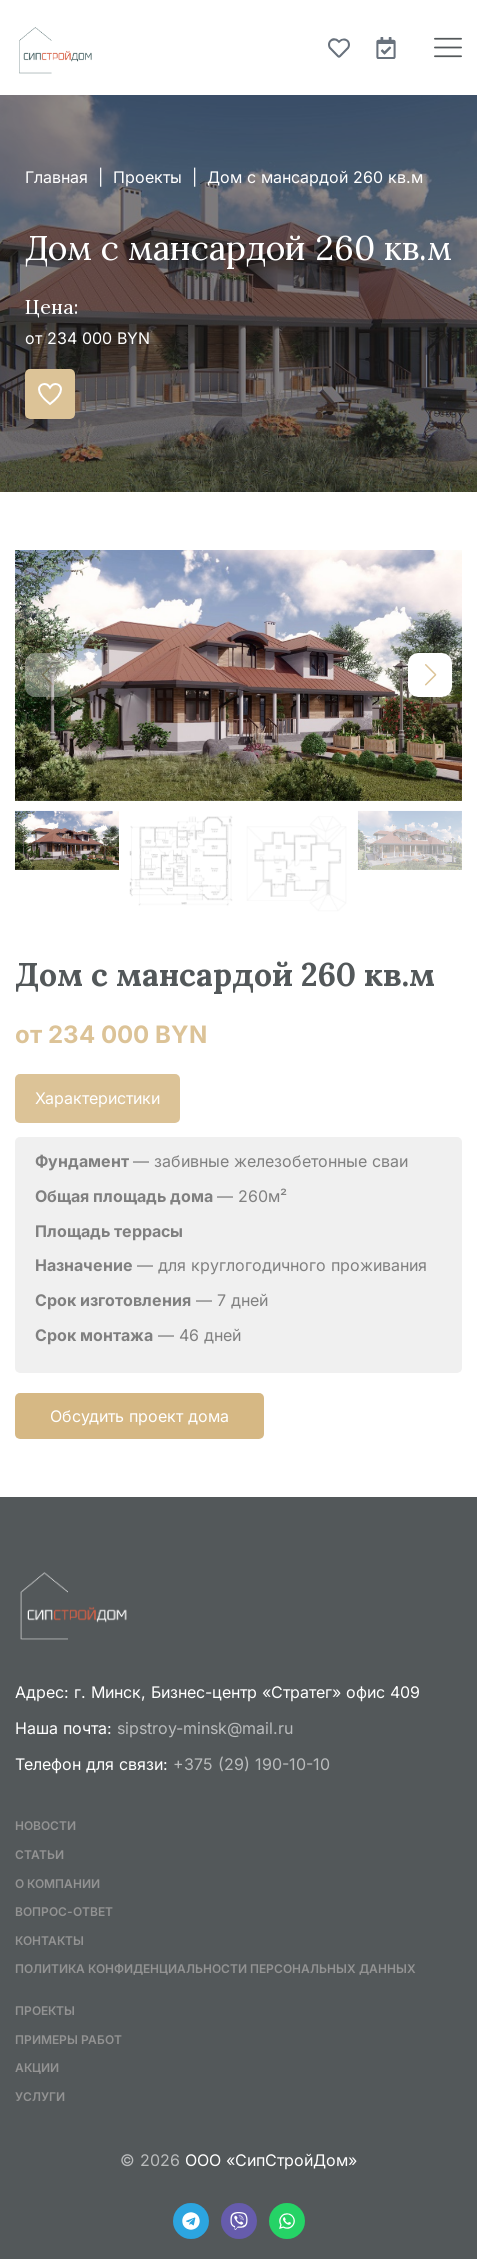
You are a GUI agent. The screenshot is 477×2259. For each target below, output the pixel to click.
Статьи (39, 1854)
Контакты (49, 1940)
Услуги (40, 2096)
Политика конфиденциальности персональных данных (215, 1968)
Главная (56, 177)
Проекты (147, 177)
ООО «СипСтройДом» (271, 2160)
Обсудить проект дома (139, 1416)
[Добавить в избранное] (50, 394)
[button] (430, 675)
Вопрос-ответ (64, 1911)
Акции (37, 2067)
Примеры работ (68, 2039)
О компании (57, 1883)
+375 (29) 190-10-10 (251, 1764)
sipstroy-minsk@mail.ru (205, 1728)
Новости (45, 1825)
